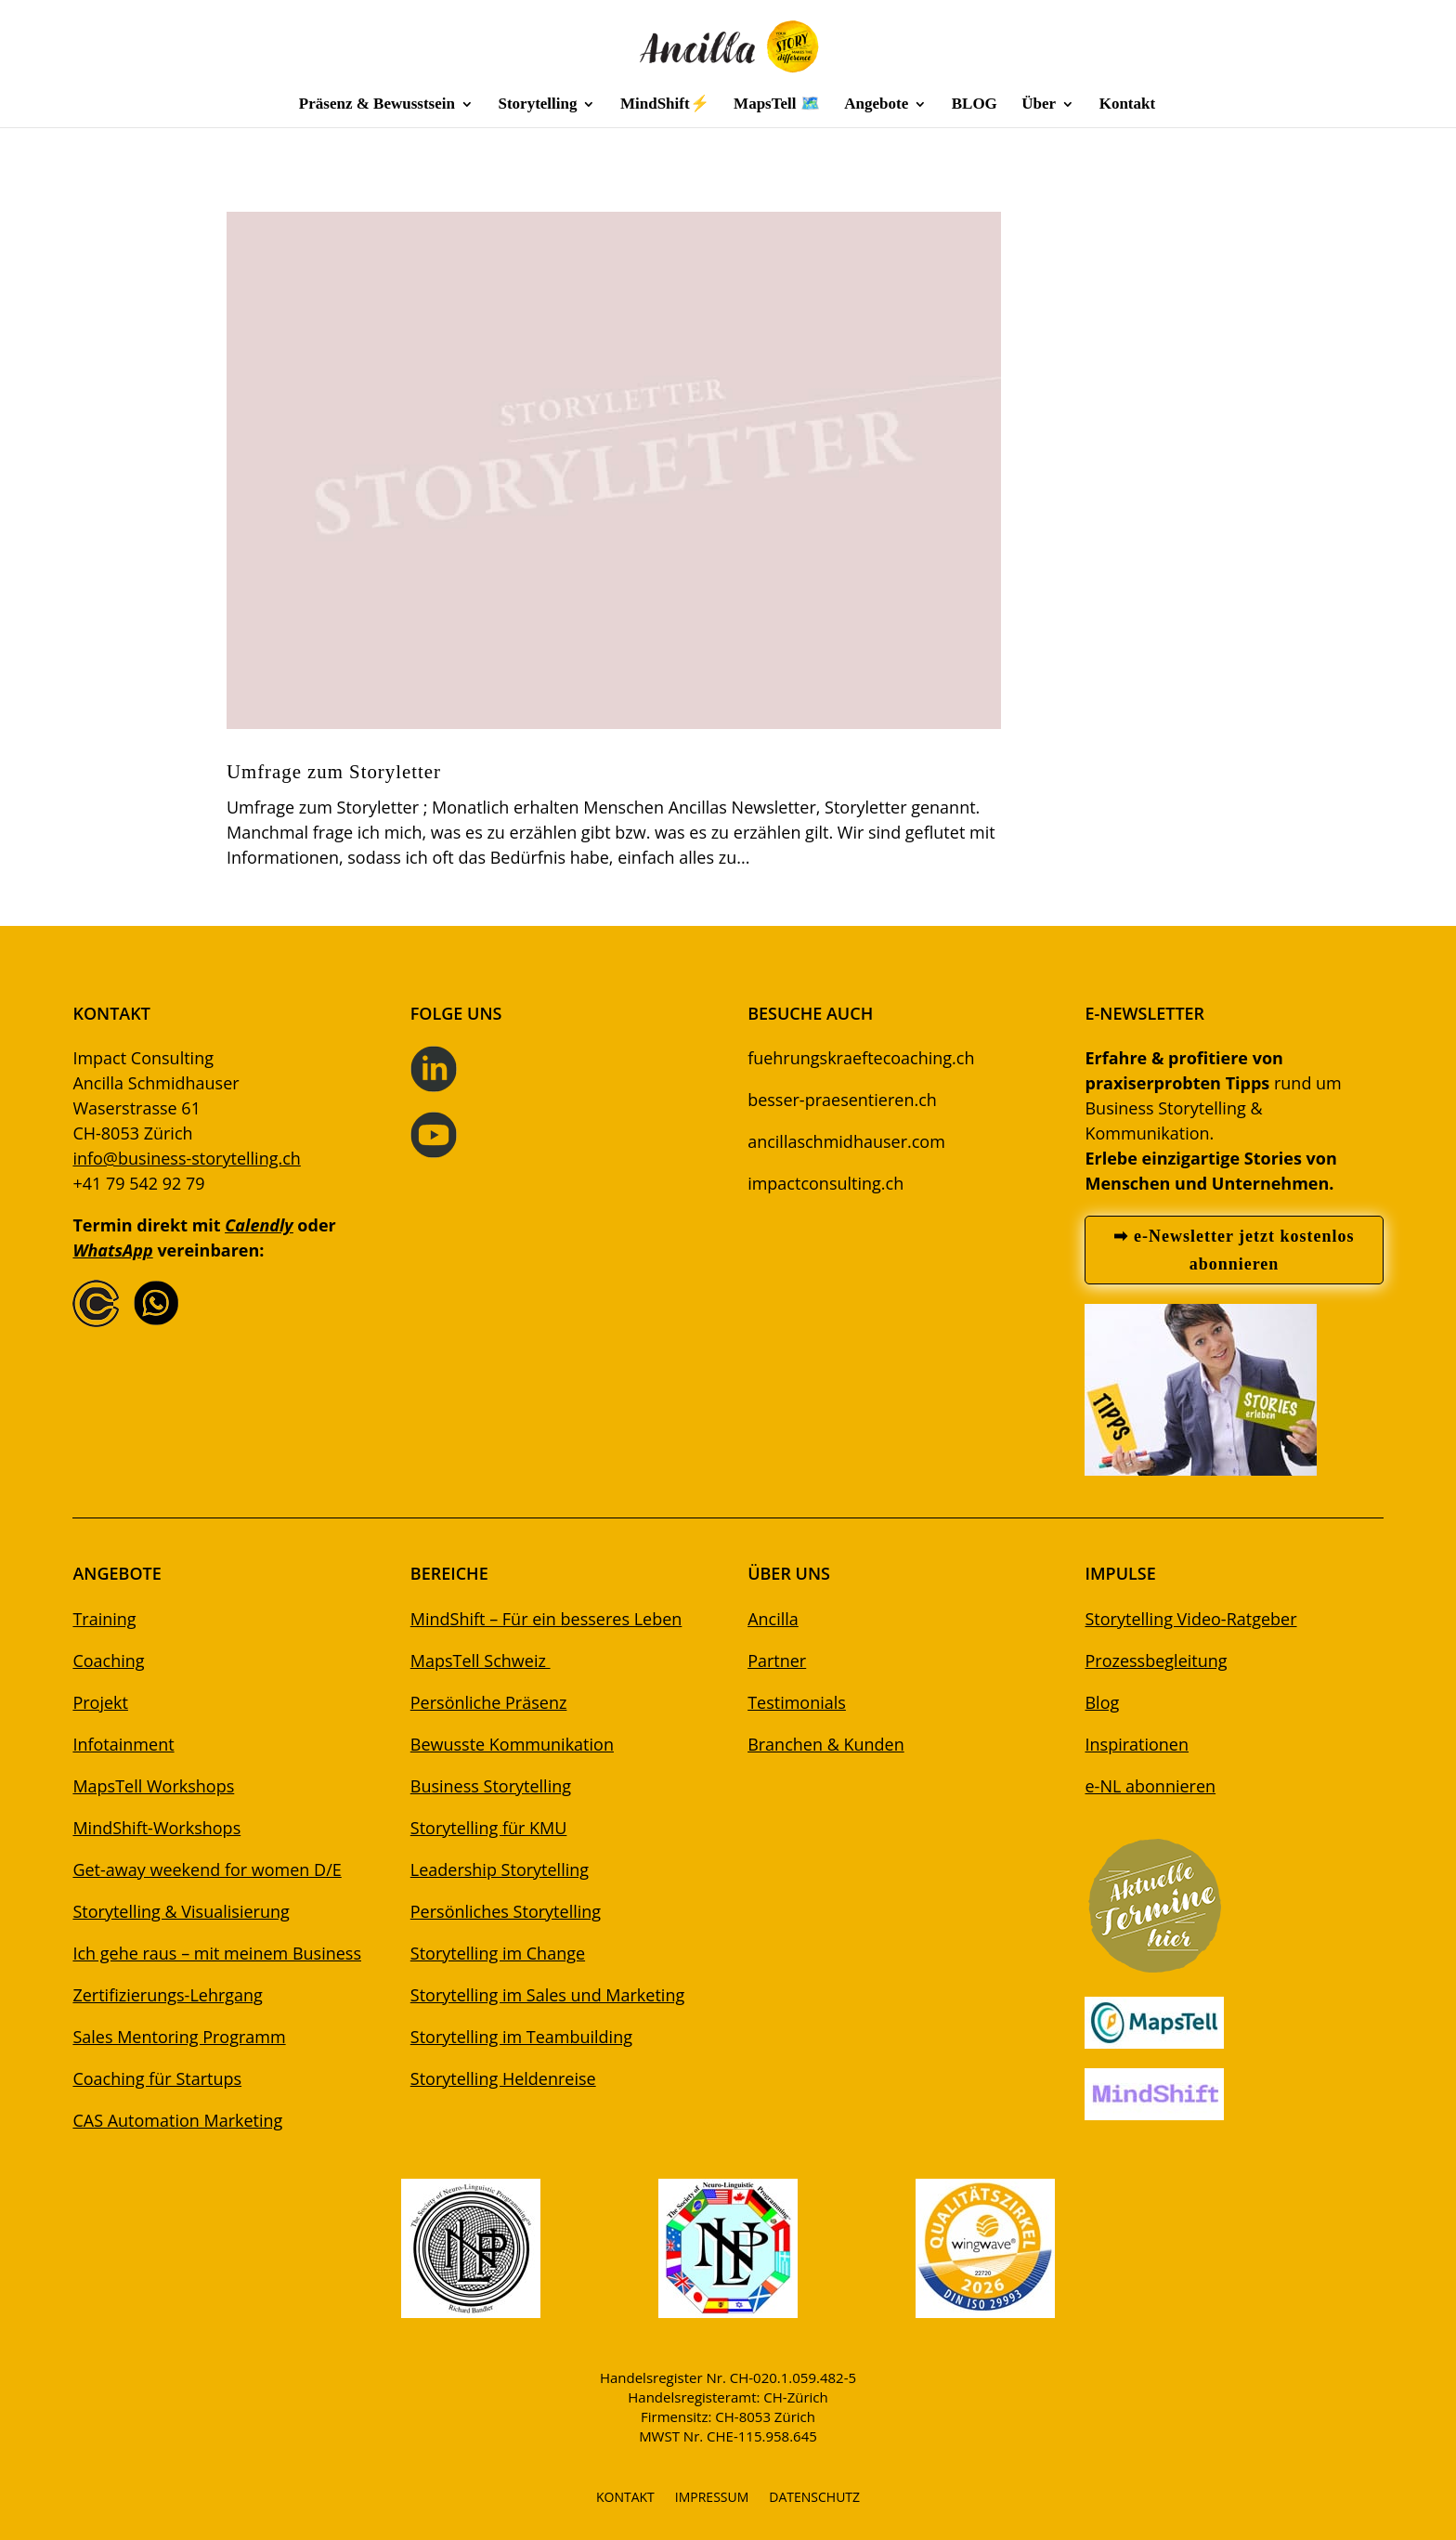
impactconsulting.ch (826, 1183)
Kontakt (1127, 105)
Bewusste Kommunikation (512, 1744)
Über (1038, 105)
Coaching (108, 1660)
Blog (1102, 1702)
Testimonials (797, 1702)
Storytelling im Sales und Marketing (547, 1995)
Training (104, 1619)
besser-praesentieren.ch (842, 1099)
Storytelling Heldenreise (503, 2078)
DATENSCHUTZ (814, 2498)
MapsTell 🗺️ (777, 105)
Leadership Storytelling (499, 1869)
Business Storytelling (490, 1786)
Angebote (876, 105)
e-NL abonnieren (1150, 1786)
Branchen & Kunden (826, 1744)
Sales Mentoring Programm (178, 2036)
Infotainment (123, 1744)
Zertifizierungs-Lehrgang (167, 1995)
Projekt (100, 1702)
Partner (777, 1660)
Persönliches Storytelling (505, 1911)
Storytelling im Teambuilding (521, 2036)
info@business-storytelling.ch (186, 1158)
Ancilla (773, 1619)
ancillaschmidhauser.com (846, 1141)
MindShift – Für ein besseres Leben (546, 1619)
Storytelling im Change (497, 1953)
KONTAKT (625, 2498)
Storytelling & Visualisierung (180, 1911)
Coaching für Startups (156, 2078)
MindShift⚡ (664, 105)
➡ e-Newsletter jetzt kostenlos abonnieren (1233, 1250)
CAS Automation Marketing (177, 2120)
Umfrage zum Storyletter (334, 771)
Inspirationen (1137, 1744)
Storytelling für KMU (488, 1828)
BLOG (974, 105)
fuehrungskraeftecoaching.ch (861, 1058)
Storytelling (537, 105)
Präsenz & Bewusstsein (377, 105)
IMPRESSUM (712, 2498)
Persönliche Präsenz (488, 1702)
